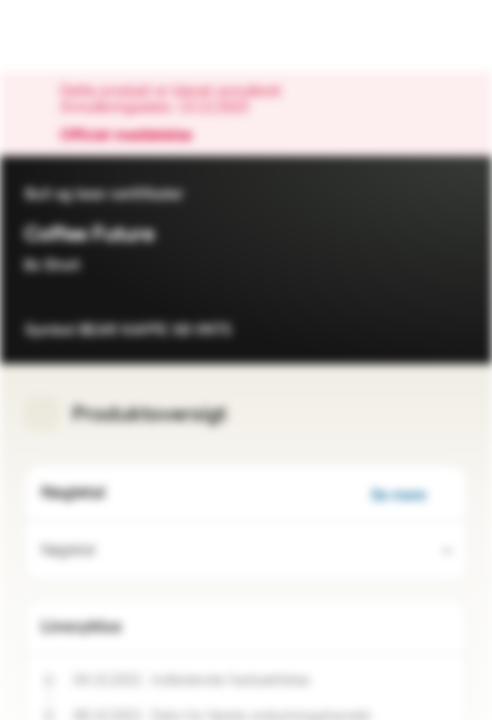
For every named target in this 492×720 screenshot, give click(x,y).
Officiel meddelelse (136, 136)
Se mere (410, 495)
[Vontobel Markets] (78, 36)
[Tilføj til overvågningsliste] (452, 324)
